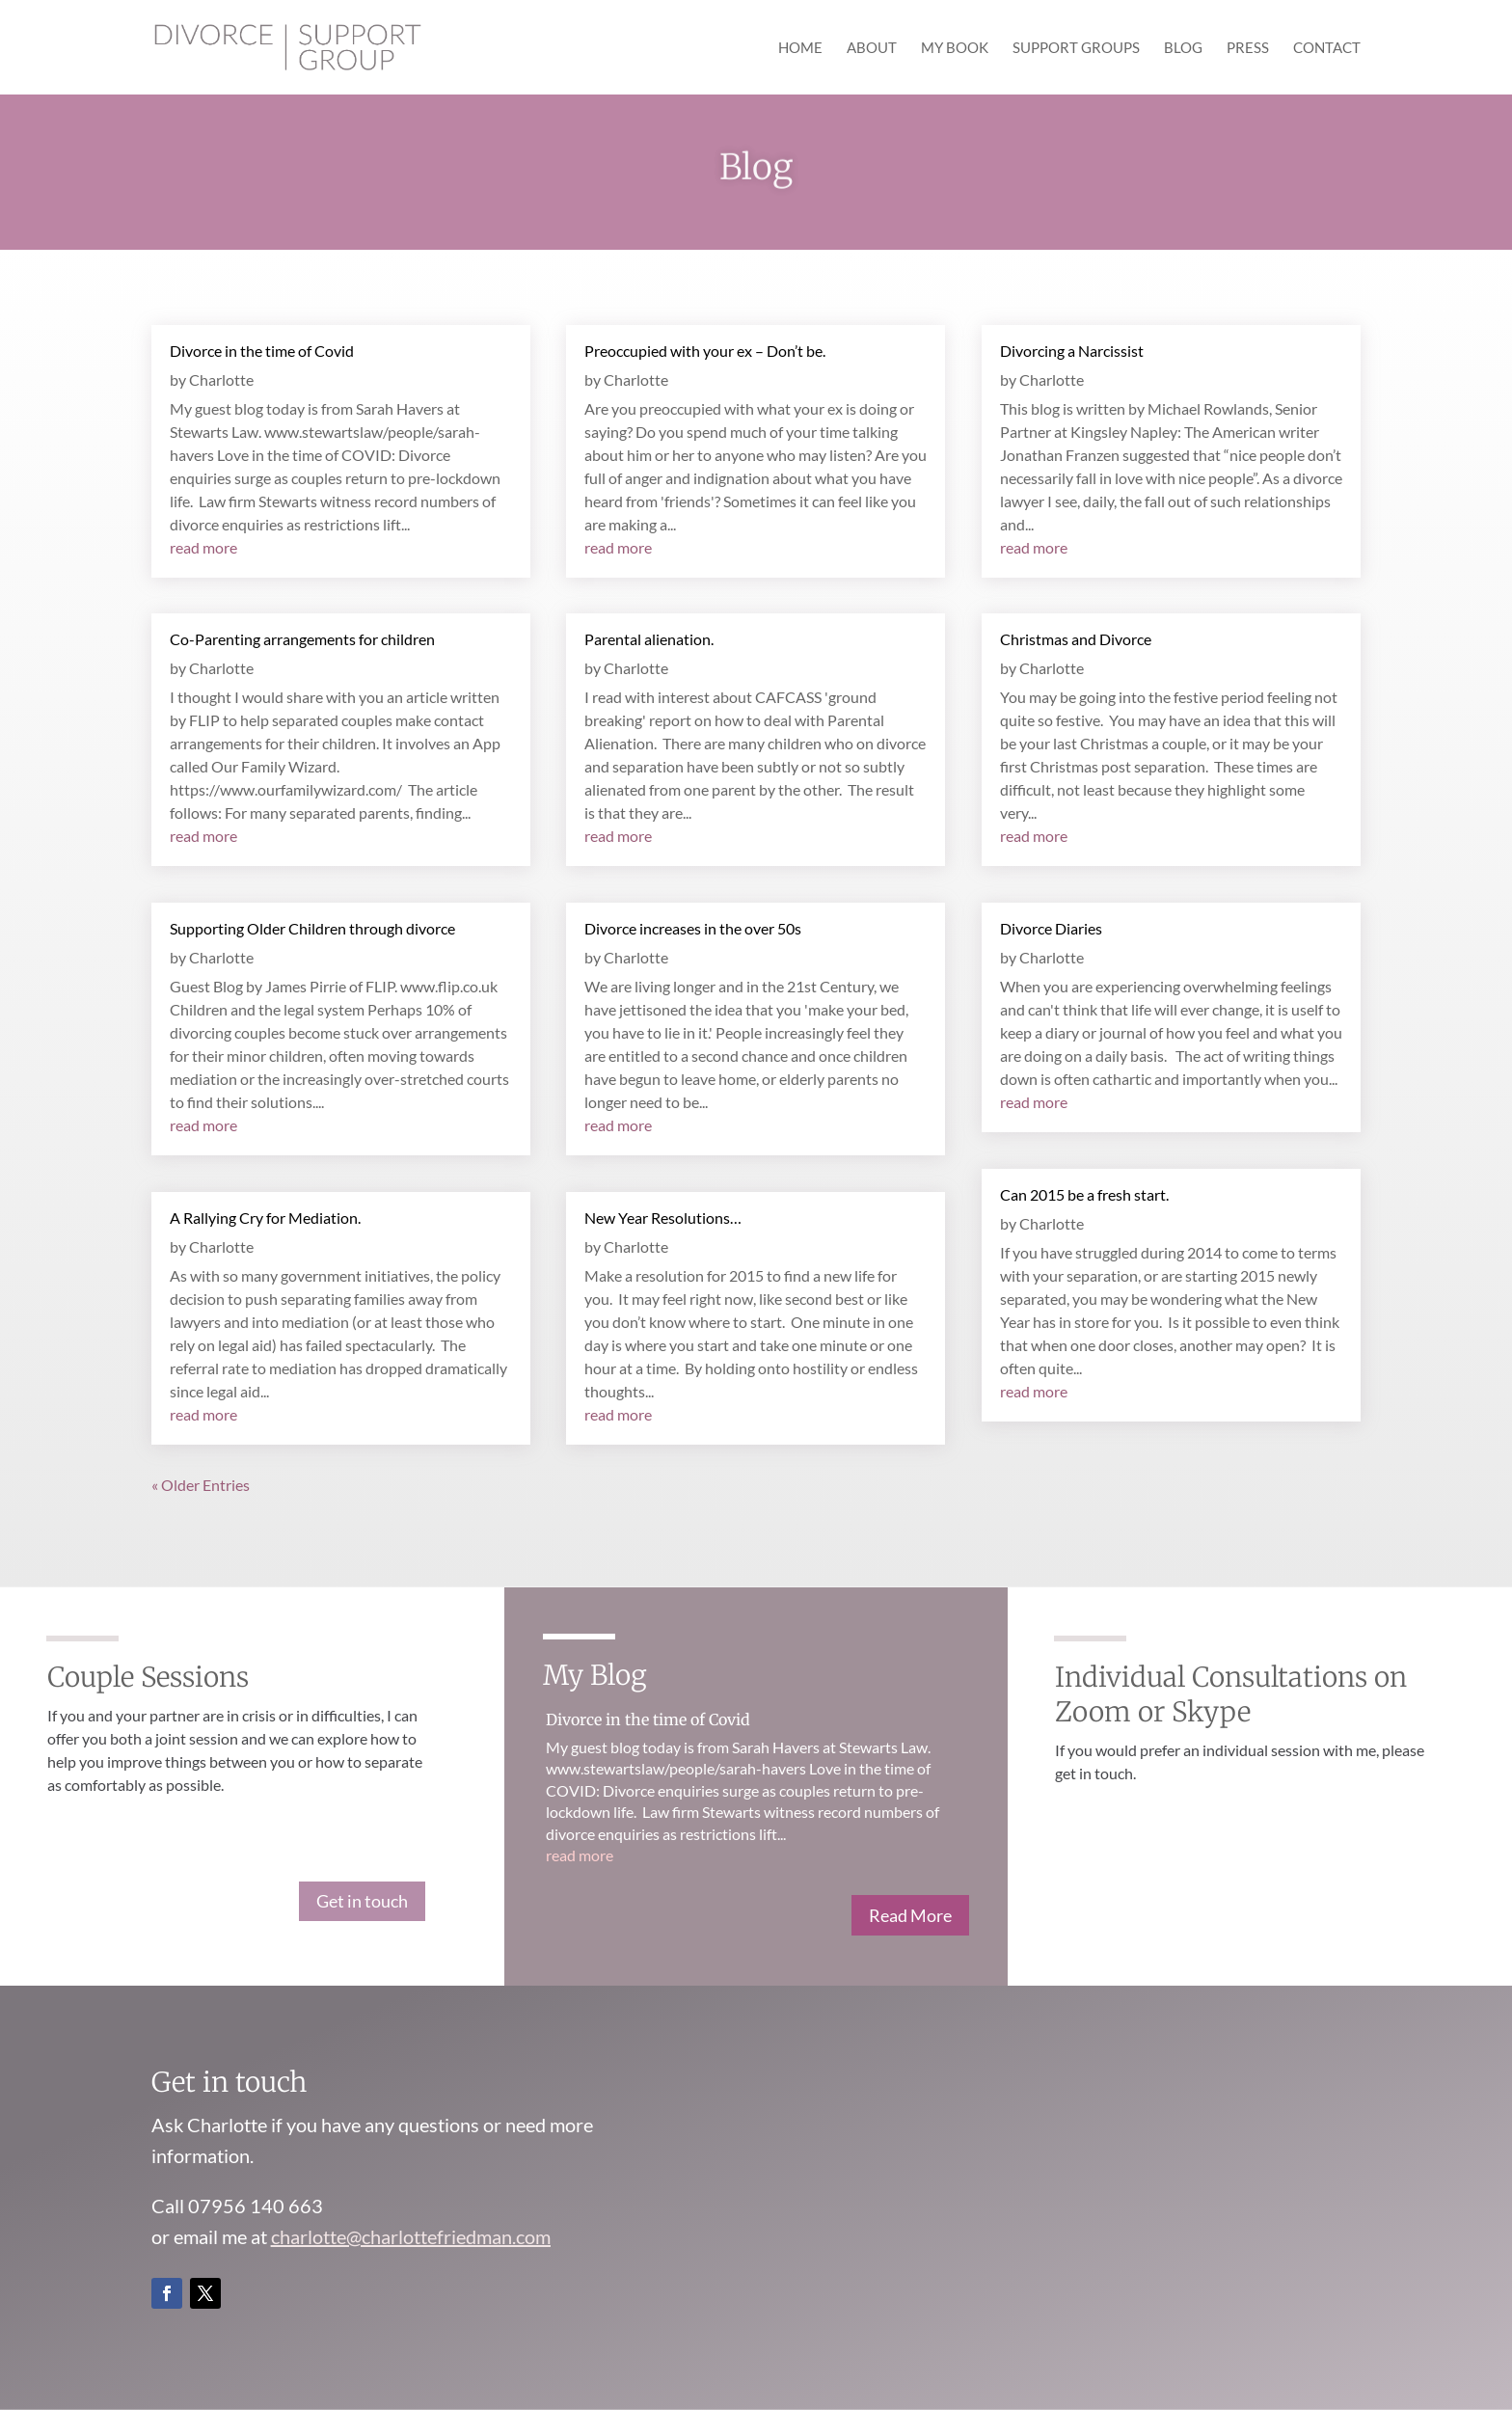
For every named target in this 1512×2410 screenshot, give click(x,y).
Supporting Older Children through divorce (312, 928)
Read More (910, 1915)
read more (203, 547)
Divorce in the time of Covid (262, 350)
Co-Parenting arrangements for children (302, 639)
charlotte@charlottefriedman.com (411, 2236)
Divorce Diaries (1051, 928)
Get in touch (362, 1900)
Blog (1183, 48)
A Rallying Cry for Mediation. (265, 1217)
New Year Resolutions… (663, 1217)
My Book (954, 48)
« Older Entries (200, 1485)
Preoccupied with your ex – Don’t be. (704, 350)
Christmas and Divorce (1075, 639)
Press (1248, 48)
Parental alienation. (649, 639)
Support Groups (1076, 48)
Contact (1327, 48)
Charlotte (221, 379)
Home (800, 48)
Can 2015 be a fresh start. (1084, 1194)
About (872, 48)
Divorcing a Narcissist (1072, 350)
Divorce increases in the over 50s (692, 928)
